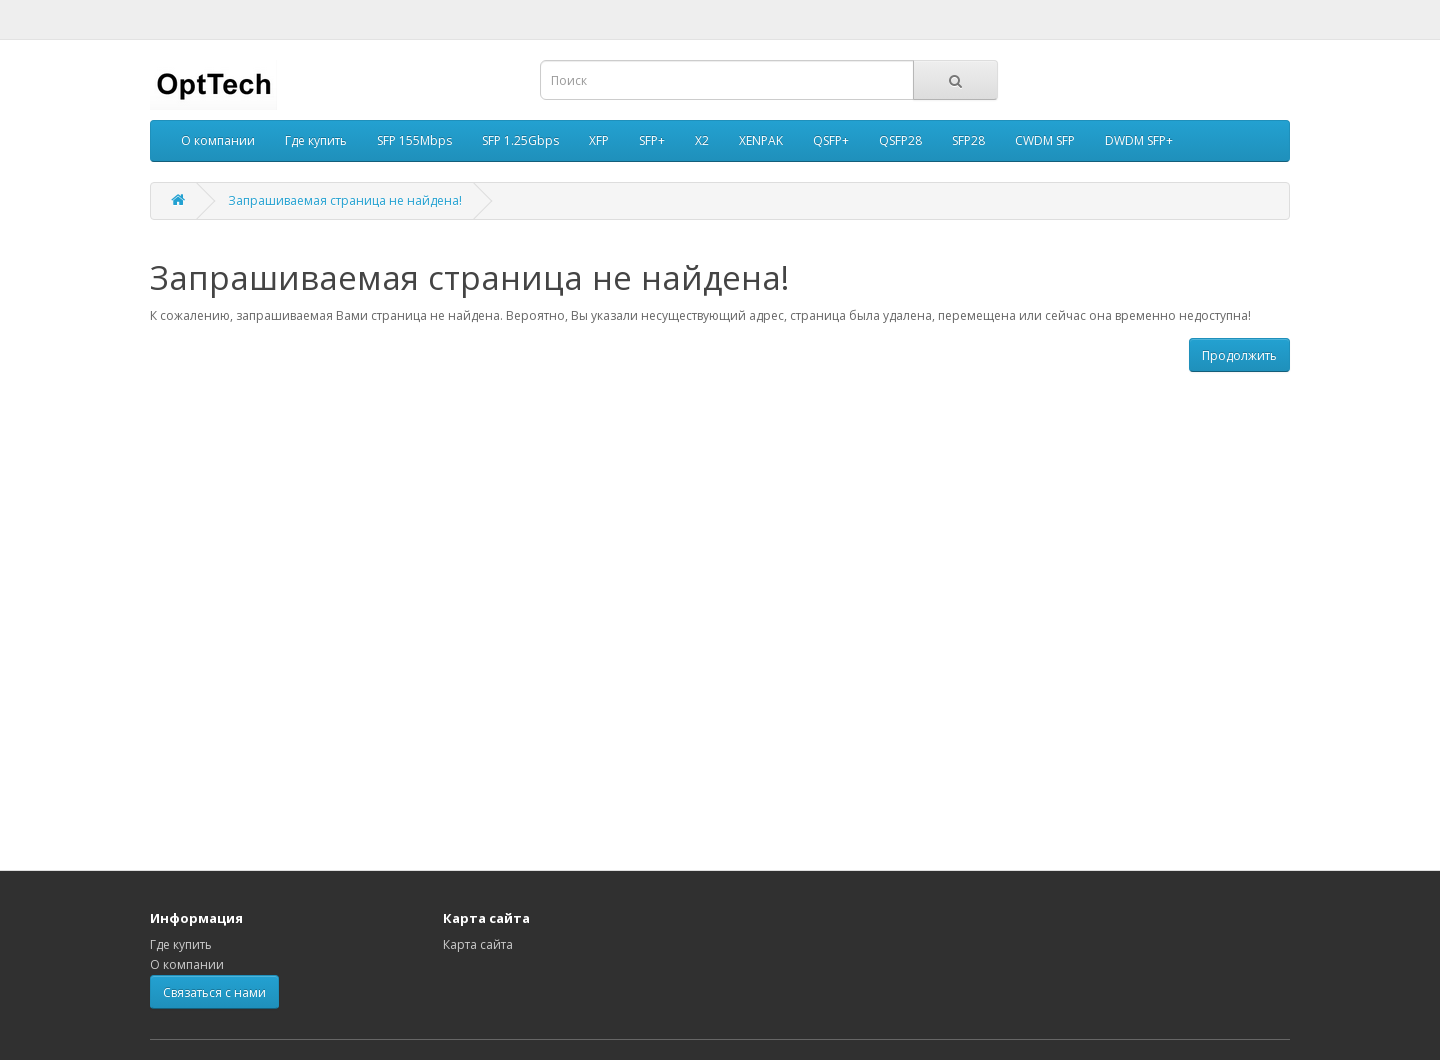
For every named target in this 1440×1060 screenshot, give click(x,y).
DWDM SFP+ (1139, 140)
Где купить (316, 140)
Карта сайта (478, 944)
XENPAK (761, 140)
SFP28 (968, 140)
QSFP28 (900, 140)
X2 (702, 140)
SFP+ (652, 140)
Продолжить (1239, 355)
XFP (599, 140)
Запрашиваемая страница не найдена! (345, 200)
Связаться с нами (214, 992)
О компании (218, 140)
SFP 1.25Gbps (520, 140)
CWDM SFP (1045, 140)
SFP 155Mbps (414, 140)
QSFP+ (831, 140)
